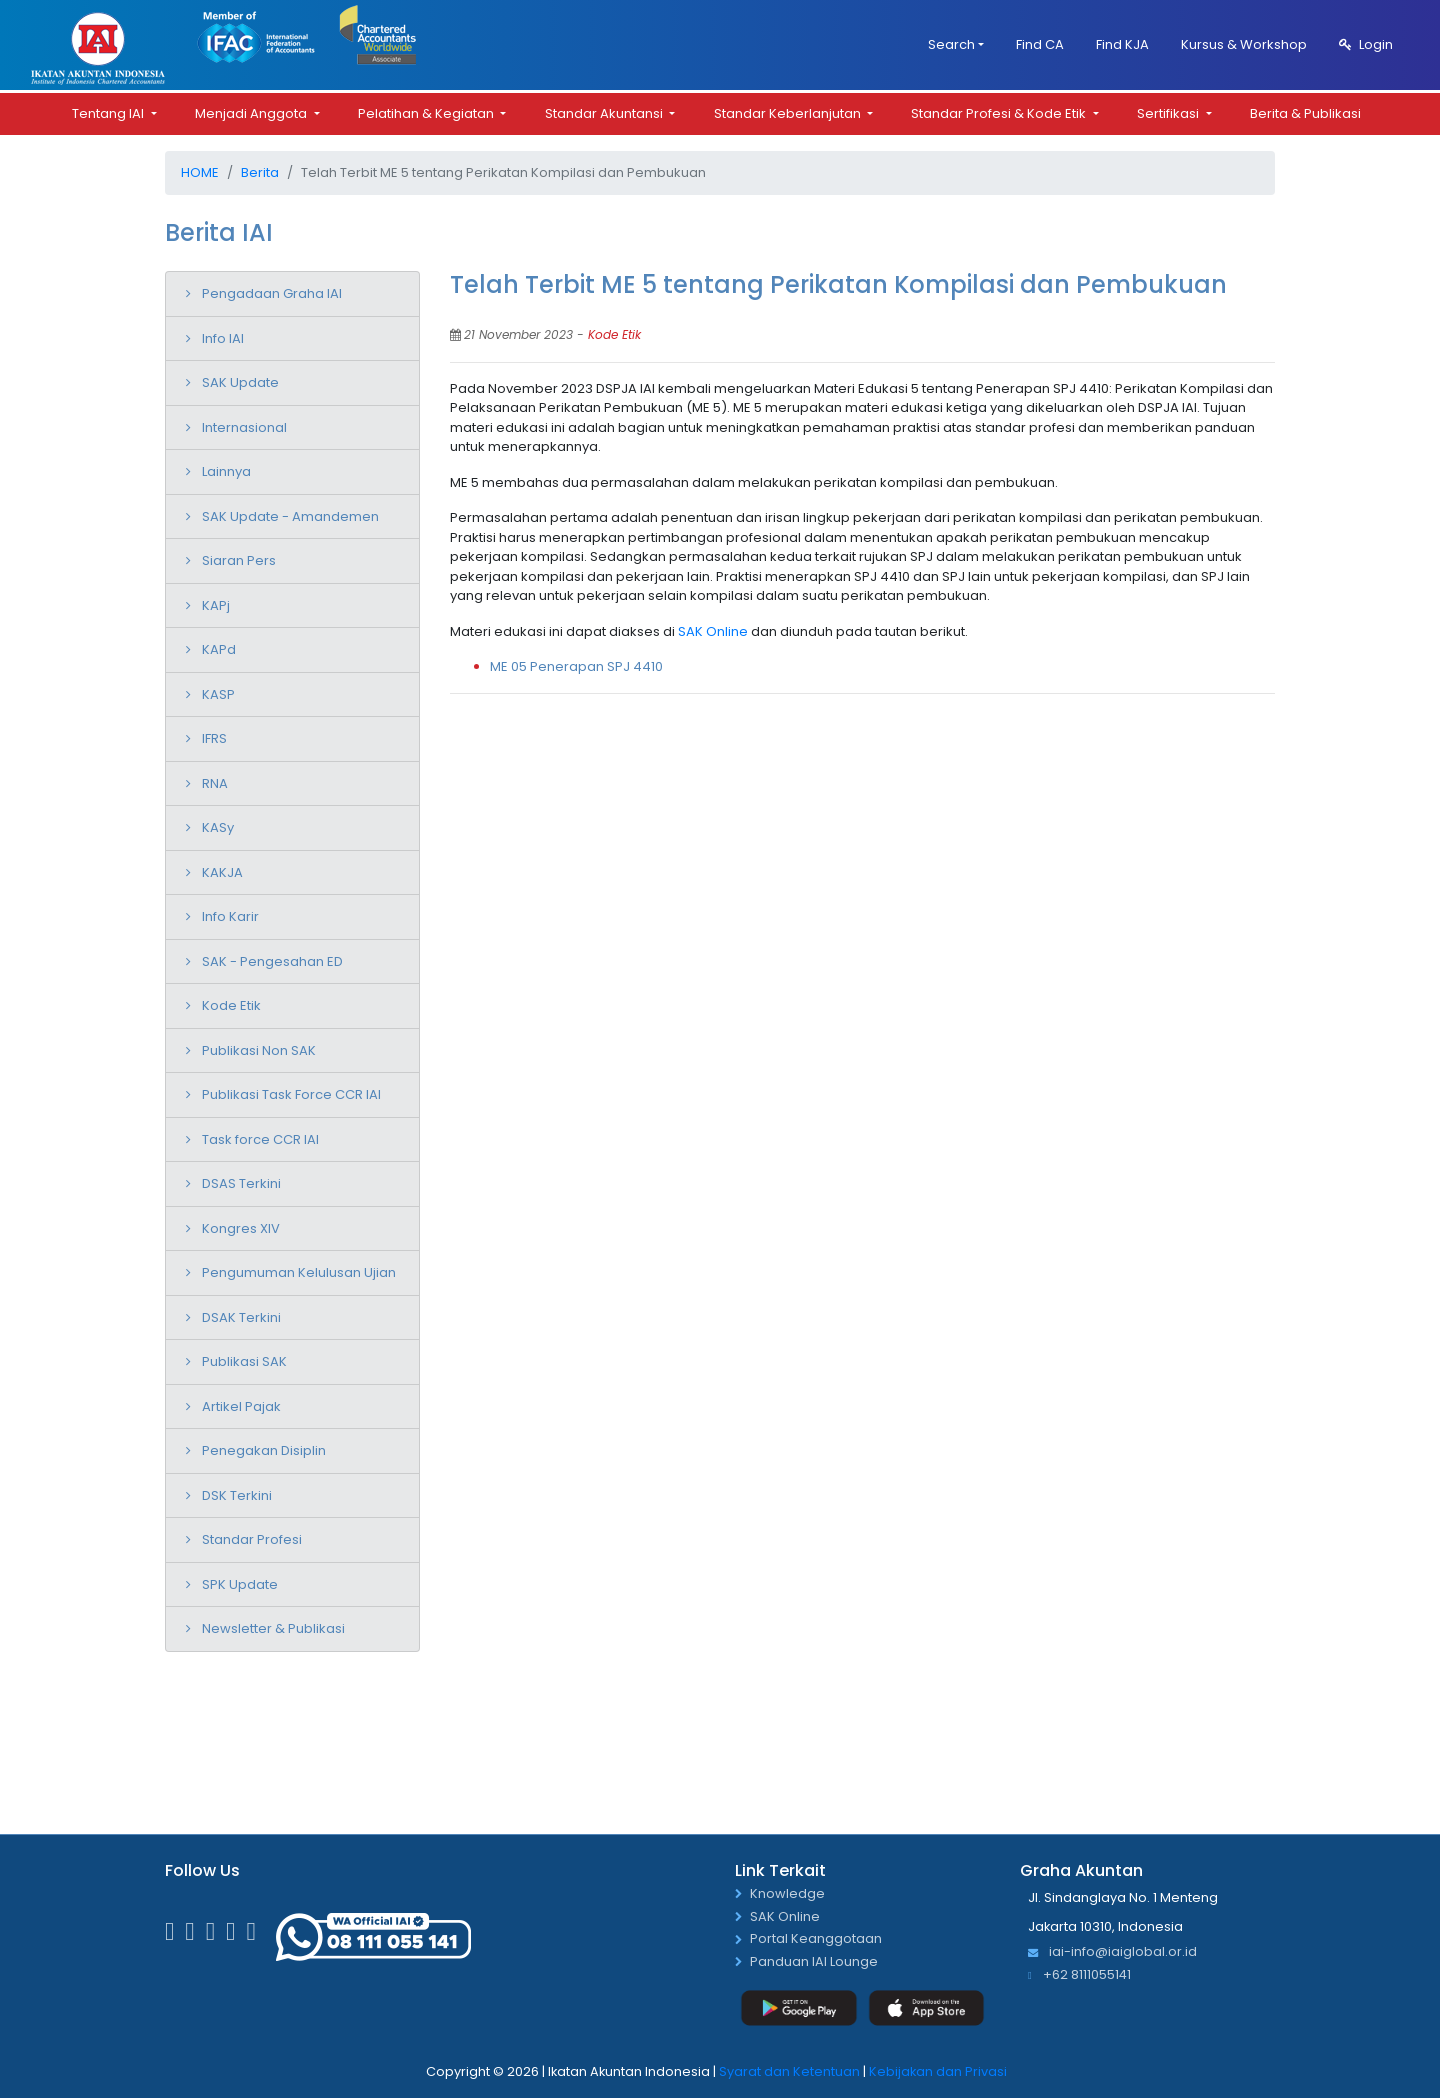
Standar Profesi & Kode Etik (1000, 113)
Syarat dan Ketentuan (789, 2071)
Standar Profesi (252, 1539)
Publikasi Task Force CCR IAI (291, 1094)
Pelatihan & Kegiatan (427, 113)
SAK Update (240, 382)
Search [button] (951, 44)
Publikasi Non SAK (259, 1050)
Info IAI (223, 338)
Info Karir (230, 916)
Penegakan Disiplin (264, 1450)
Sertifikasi (1169, 113)
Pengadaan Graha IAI (272, 293)
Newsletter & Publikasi (273, 1628)
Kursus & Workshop (1244, 44)
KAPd (219, 649)
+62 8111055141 (1079, 1975)
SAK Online (713, 631)
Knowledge (787, 1894)
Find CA (1040, 44)
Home (200, 172)
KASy (218, 827)
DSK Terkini (237, 1495)
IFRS (214, 738)
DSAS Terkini (241, 1183)
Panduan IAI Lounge (814, 1962)
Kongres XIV (241, 1228)
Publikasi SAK (244, 1361)
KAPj (216, 605)
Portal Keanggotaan (816, 1939)
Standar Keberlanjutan (789, 113)
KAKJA (222, 872)
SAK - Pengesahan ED (272, 961)
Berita (260, 172)
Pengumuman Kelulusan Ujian (299, 1272)
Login (1366, 44)
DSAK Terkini (241, 1317)
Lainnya (226, 471)
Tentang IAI (109, 113)
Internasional (244, 427)
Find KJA (1122, 44)
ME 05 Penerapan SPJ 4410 (576, 666)
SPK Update (240, 1584)
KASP (218, 694)
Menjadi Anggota (252, 113)
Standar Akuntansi (605, 113)
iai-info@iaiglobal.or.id (1112, 1952)
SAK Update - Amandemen (290, 516)
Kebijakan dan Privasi (938, 2071)
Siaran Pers (239, 560)
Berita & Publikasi (1305, 113)
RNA (215, 783)
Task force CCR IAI (260, 1139)
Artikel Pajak (241, 1406)
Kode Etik (231, 1005)
